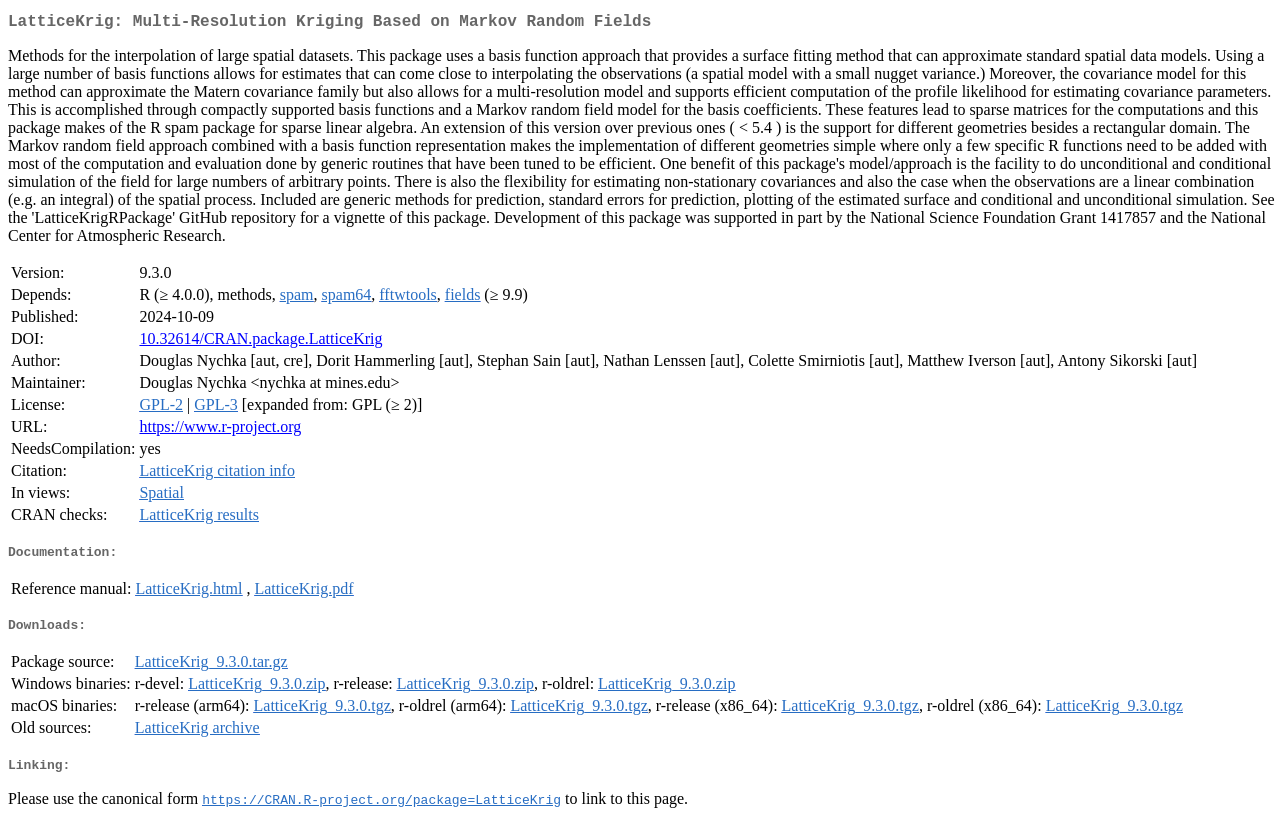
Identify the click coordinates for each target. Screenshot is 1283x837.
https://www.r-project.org (220, 430)
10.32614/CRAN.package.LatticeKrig (260, 342)
